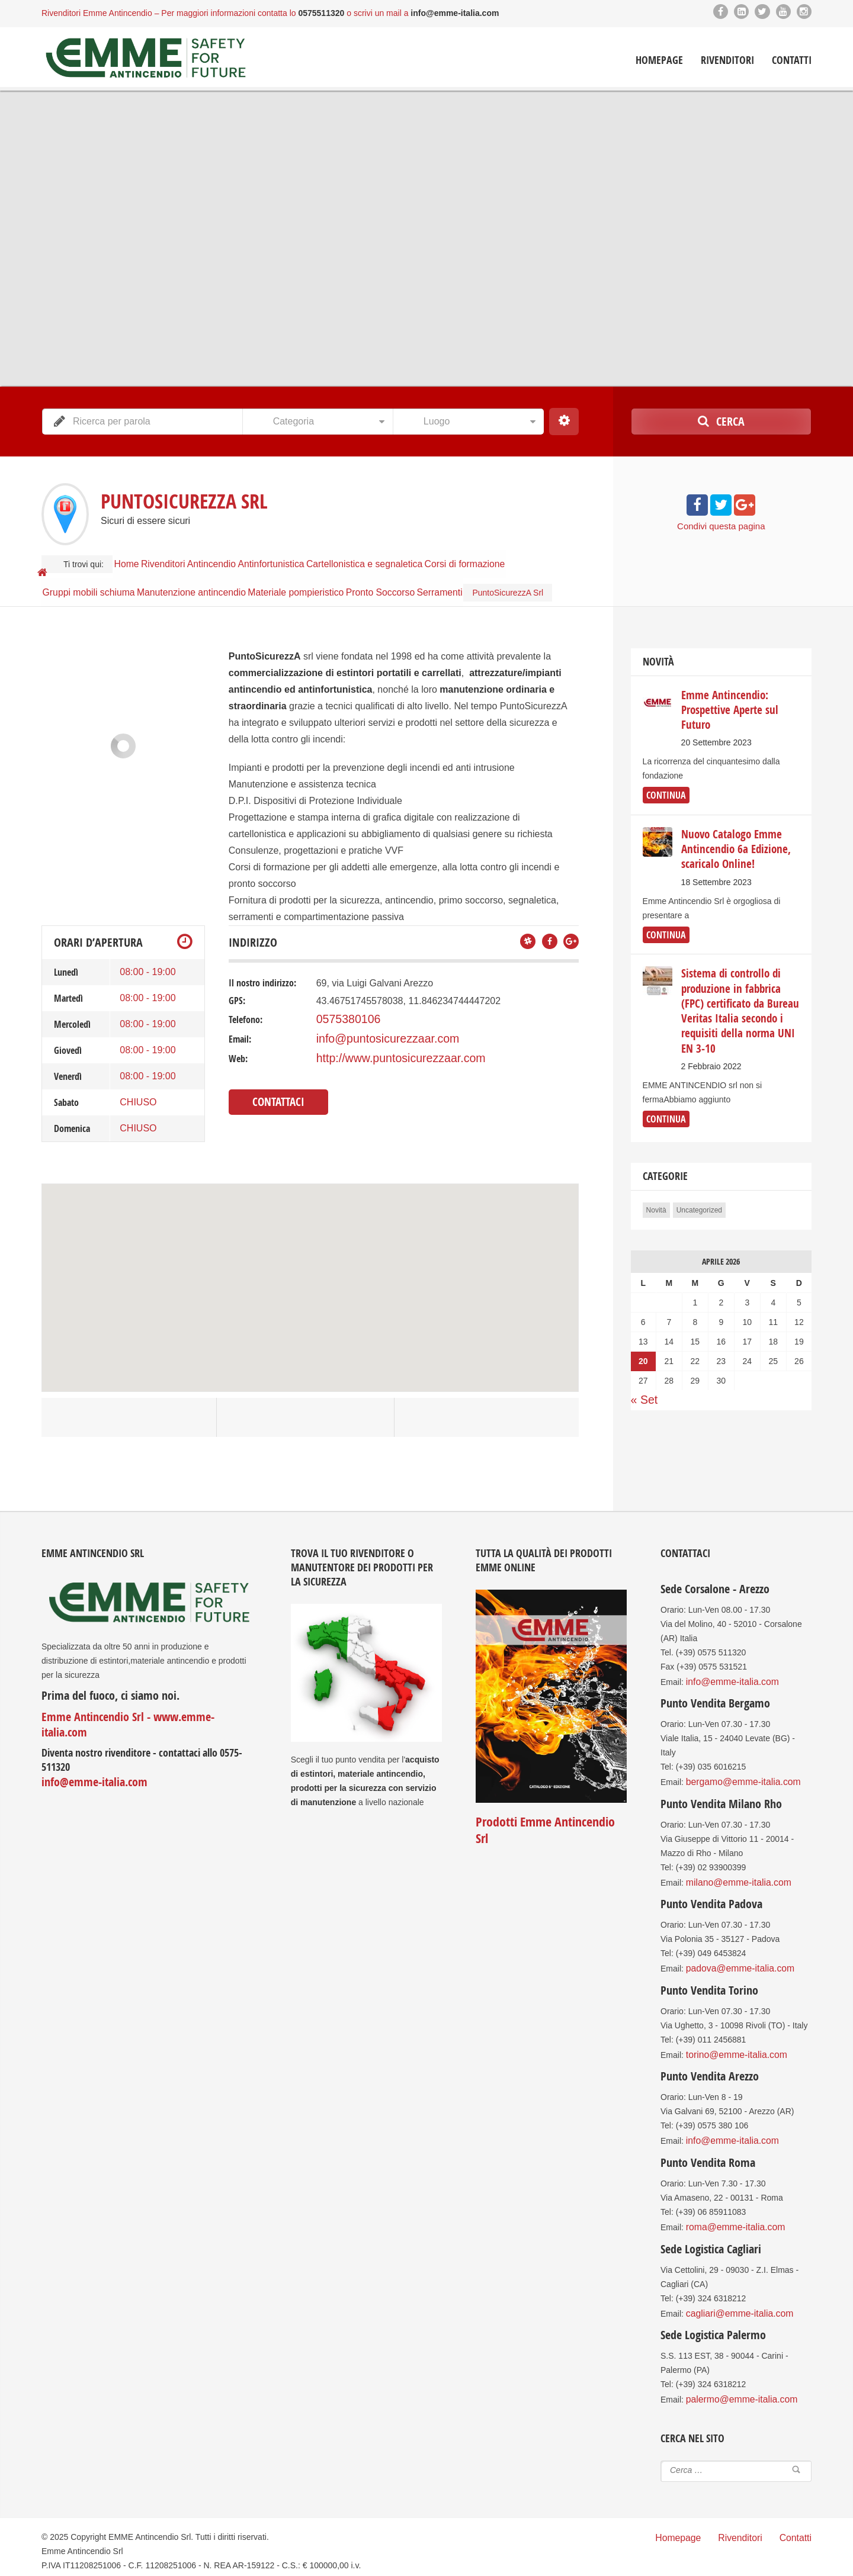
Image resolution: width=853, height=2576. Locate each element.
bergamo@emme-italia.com (737, 1775)
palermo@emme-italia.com (735, 2378)
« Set (642, 1366)
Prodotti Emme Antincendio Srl (547, 1817)
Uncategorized (699, 1177)
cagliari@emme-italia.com (733, 2294)
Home (133, 557)
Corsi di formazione (517, 557)
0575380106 (342, 1015)
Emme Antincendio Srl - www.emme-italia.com (139, 1712)
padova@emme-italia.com (734, 1958)
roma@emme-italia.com (730, 2210)
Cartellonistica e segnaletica (410, 557)
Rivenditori (727, 59)
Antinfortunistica (311, 557)
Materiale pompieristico (308, 576)
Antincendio (241, 557)
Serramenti (469, 576)
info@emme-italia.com (88, 1761)
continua (663, 789)
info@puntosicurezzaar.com (375, 1033)
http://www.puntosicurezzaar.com (385, 1051)
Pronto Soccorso (400, 576)
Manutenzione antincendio (199, 576)
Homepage (659, 59)
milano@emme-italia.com (733, 1874)
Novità (656, 1177)
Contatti (792, 59)
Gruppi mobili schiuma (91, 576)
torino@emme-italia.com (731, 2042)
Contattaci (274, 1091)
